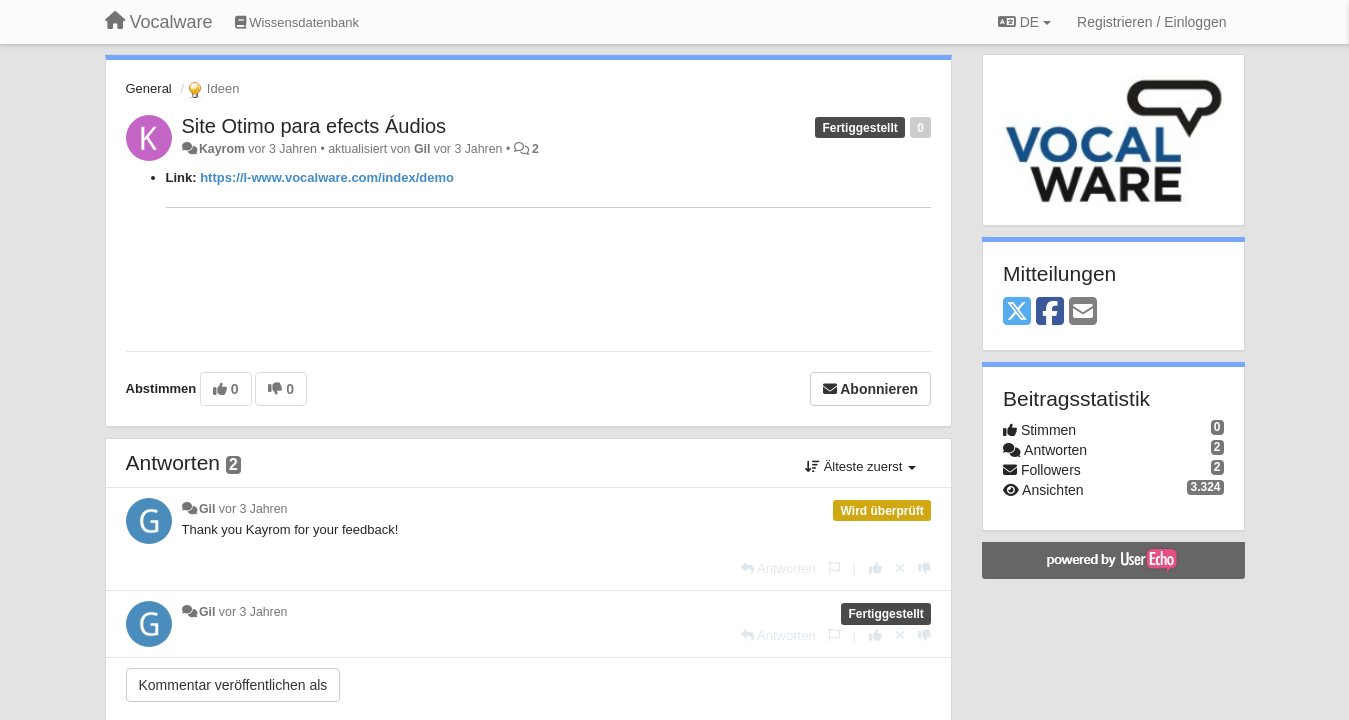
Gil (422, 149)
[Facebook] (1050, 312)
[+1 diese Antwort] (875, 568)
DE (1024, 22)
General (149, 88)
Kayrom (222, 149)
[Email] (1083, 312)
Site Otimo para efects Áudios (314, 126)
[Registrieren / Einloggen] (1151, 22)
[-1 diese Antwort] (924, 568)
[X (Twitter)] (1017, 312)
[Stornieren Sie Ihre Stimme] (900, 568)
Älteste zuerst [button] (860, 466)
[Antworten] (778, 568)
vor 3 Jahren (253, 509)
